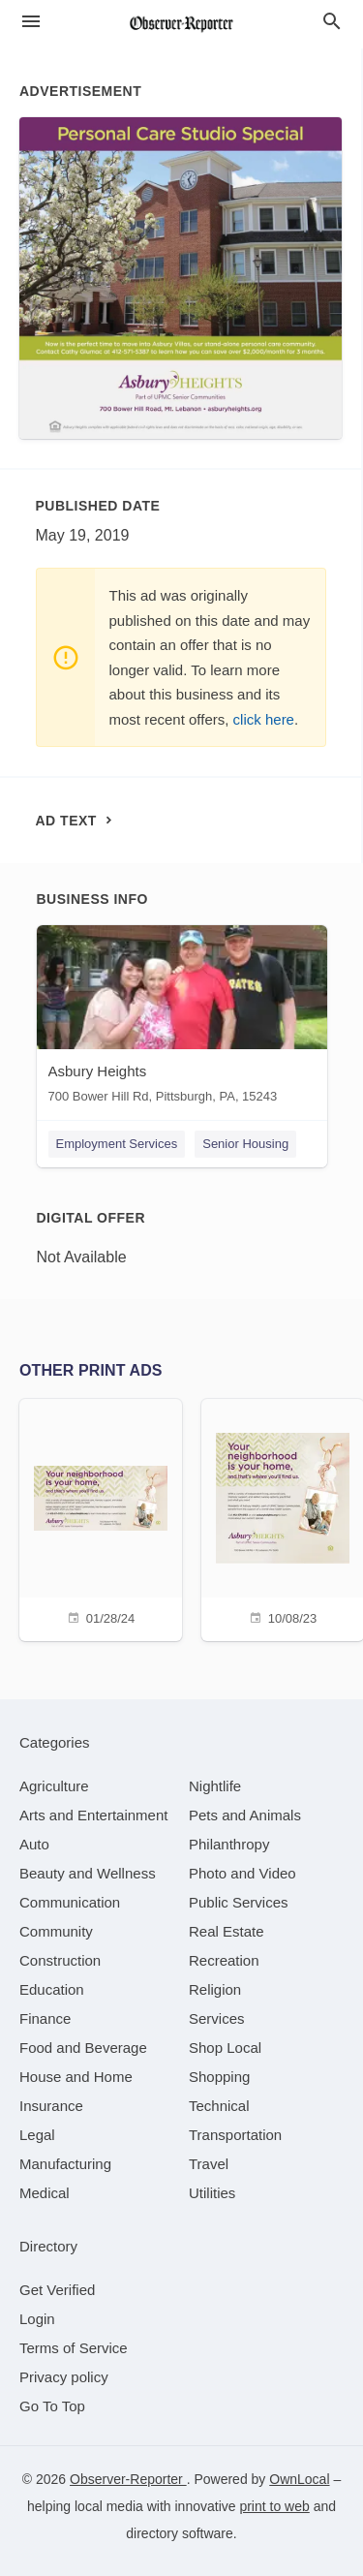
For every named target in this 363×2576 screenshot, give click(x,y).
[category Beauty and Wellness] (87, 1873)
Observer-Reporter (128, 2479)
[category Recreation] (224, 1960)
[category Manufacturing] (65, 2164)
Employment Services (117, 1143)
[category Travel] (208, 2164)
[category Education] (51, 1989)
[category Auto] (34, 1844)
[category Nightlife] (215, 1786)
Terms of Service (73, 2348)
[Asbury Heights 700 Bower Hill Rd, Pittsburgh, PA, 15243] (182, 1018)
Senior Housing (245, 1143)
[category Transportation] (235, 2134)
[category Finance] (45, 2018)
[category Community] (56, 1931)
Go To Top (52, 2406)
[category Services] (217, 2018)
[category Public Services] (238, 1902)
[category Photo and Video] (242, 1873)
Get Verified (57, 2289)
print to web (274, 2506)
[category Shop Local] (225, 2047)
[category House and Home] (76, 2076)
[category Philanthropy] (229, 1844)
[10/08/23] (282, 1517)
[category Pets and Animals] (245, 1815)
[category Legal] (37, 2134)
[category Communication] (69, 1902)
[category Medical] (44, 2193)
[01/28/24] (100, 1517)
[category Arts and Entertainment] (93, 1815)
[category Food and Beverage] (83, 2047)
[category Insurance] (51, 2105)
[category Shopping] (219, 2076)
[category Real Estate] (226, 1931)
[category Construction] (60, 1960)
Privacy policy (63, 2377)
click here (263, 719)
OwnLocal (299, 2479)
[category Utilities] (212, 2193)
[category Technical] (219, 2105)
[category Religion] (215, 1989)
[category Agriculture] (54, 1786)
